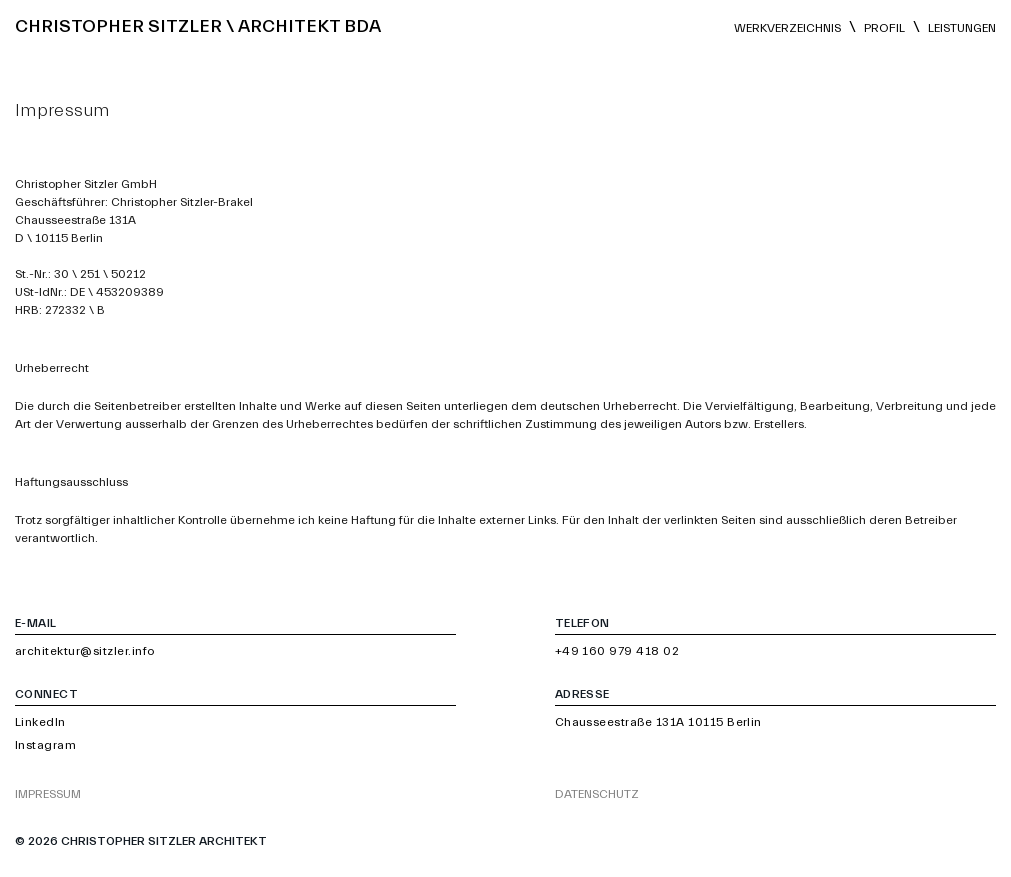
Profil (884, 28)
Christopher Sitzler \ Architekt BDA (198, 26)
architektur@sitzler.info (85, 651)
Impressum (48, 794)
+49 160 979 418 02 (617, 651)
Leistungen (962, 28)
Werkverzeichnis (787, 28)
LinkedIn (40, 722)
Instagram (45, 745)
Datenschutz (597, 794)
